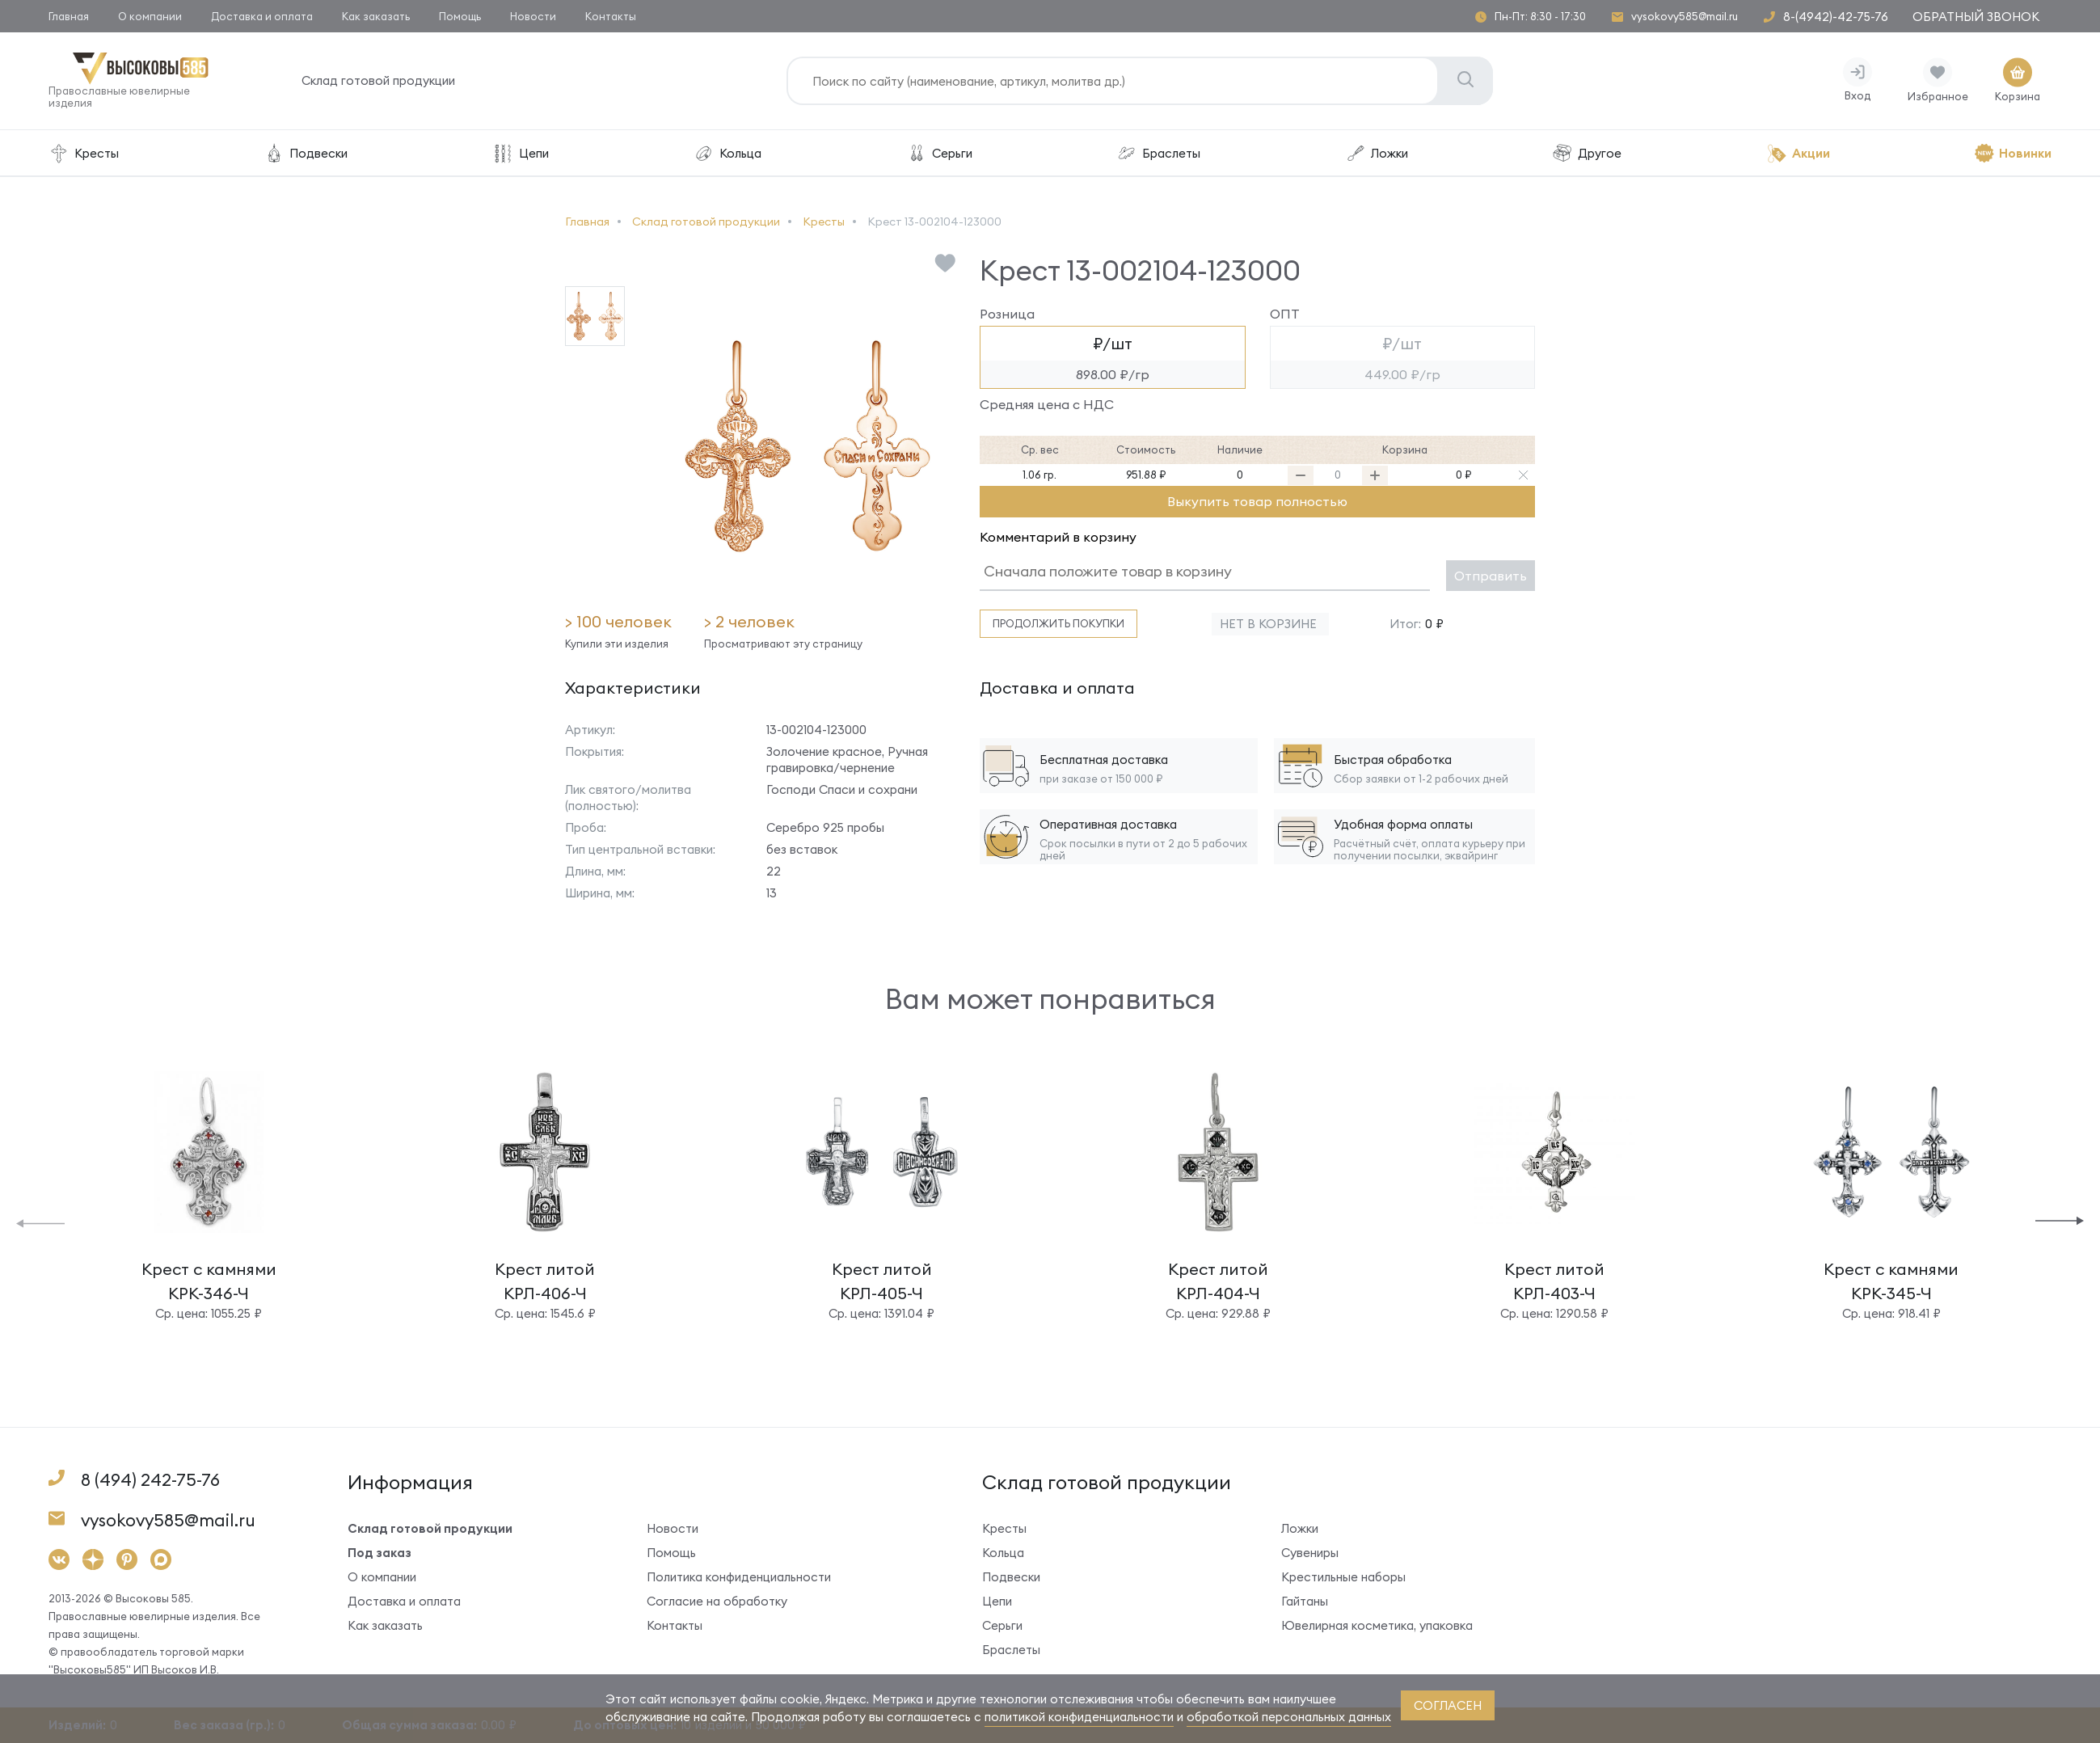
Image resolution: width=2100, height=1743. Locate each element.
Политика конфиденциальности (739, 1577)
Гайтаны (1304, 1601)
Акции (1798, 153)
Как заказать (376, 16)
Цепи (520, 153)
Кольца (727, 153)
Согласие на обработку (717, 1601)
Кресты (83, 153)
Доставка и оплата (262, 16)
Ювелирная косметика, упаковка (1377, 1625)
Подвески (305, 153)
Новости (533, 16)
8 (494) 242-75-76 (150, 1480)
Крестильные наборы (1343, 1577)
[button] (40, 1222)
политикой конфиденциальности (1079, 1716)
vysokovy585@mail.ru (1684, 17)
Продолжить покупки (1058, 623)
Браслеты (1158, 153)
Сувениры (1310, 1552)
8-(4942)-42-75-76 (1835, 16)
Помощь (460, 16)
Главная (68, 16)
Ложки (1376, 153)
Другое (1586, 153)
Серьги (939, 153)
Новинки (2013, 153)
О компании (150, 16)
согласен (1448, 1705)
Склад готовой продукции (378, 80)
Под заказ (379, 1552)
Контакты (610, 16)
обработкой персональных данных (1289, 1716)
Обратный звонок (1975, 16)
